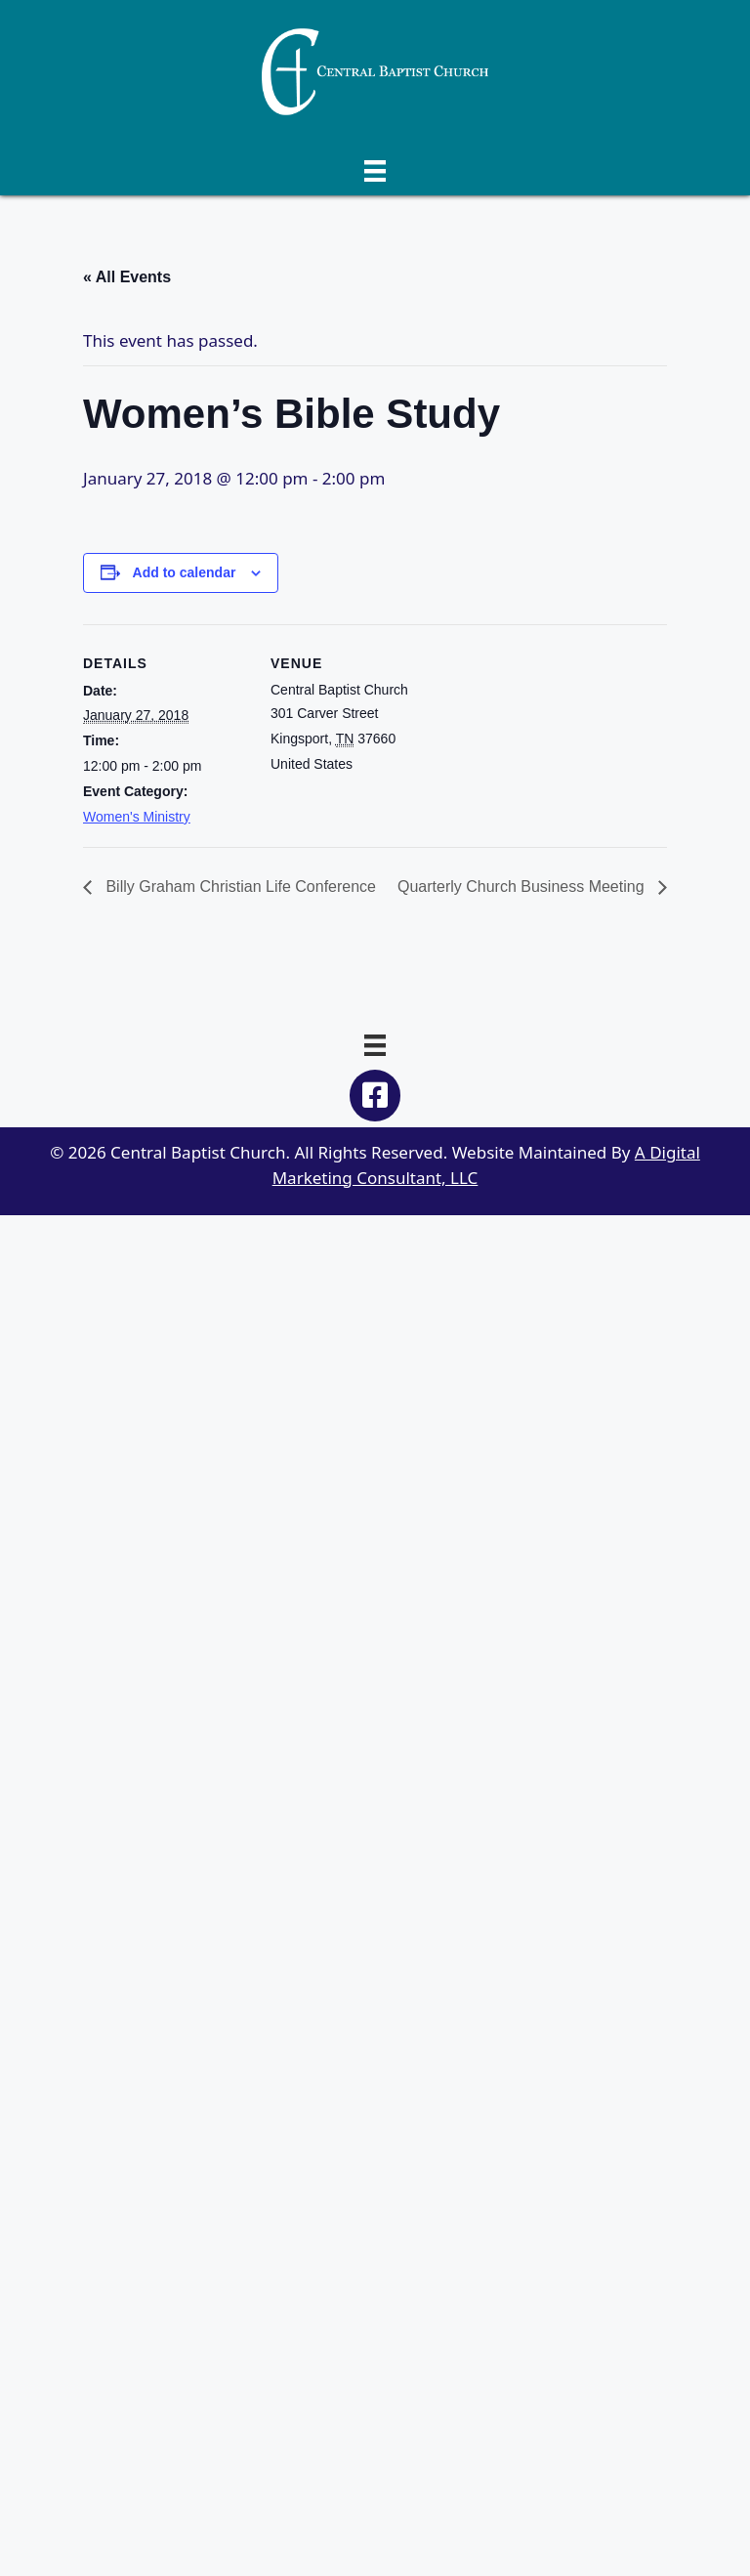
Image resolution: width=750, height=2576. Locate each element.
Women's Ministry (136, 816)
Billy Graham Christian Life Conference (239, 886)
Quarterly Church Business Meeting (522, 886)
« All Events (127, 277)
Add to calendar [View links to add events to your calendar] (184, 572)
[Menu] (375, 169)
